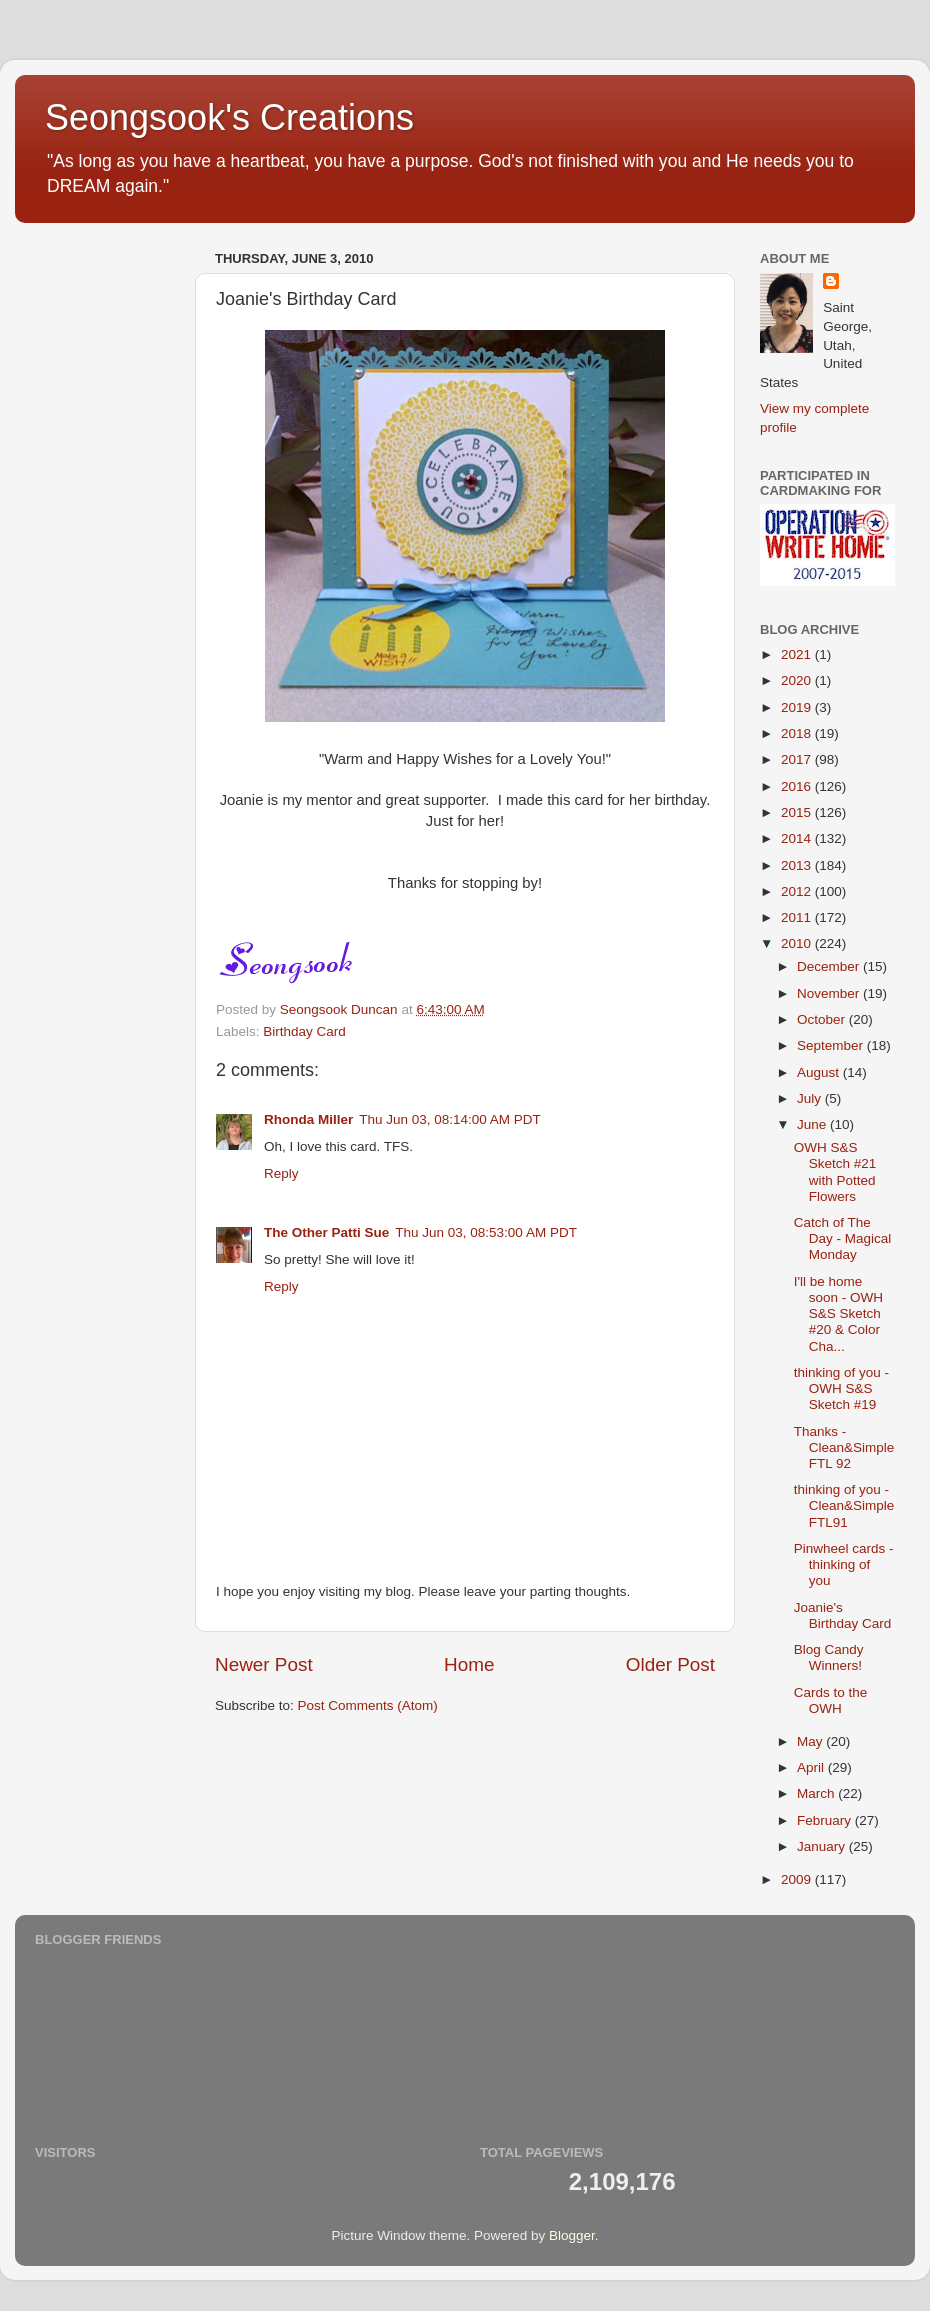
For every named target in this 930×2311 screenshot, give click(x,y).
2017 (798, 759)
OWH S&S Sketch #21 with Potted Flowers (835, 1172)
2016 (798, 786)
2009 (798, 1879)
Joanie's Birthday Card (843, 1615)
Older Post (670, 1664)
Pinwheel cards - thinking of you (844, 1564)
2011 (798, 917)
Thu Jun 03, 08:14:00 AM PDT (450, 1119)
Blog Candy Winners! (829, 1657)
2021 (798, 654)
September (832, 1045)
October (823, 1019)
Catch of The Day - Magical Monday (843, 1238)
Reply (281, 1173)
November (830, 993)
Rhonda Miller (308, 1119)
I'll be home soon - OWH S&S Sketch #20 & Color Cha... (838, 1314)
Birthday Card (304, 1031)
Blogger (572, 2235)
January (823, 1846)
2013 (798, 865)
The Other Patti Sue (326, 1232)
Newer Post (264, 1664)
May (811, 1741)
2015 (798, 812)
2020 (798, 680)
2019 (798, 707)
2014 (798, 838)
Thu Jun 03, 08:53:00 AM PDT (486, 1232)
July (811, 1098)
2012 (798, 891)
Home (469, 1664)
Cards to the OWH (831, 1700)
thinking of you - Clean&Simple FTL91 (844, 1505)
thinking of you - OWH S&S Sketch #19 (841, 1388)
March (817, 1793)
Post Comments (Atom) (368, 1705)
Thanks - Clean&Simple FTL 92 (844, 1447)
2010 (798, 943)
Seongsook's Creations (229, 117)
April (812, 1767)
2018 (798, 733)
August (820, 1072)
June (813, 1124)
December (830, 966)
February (826, 1820)
